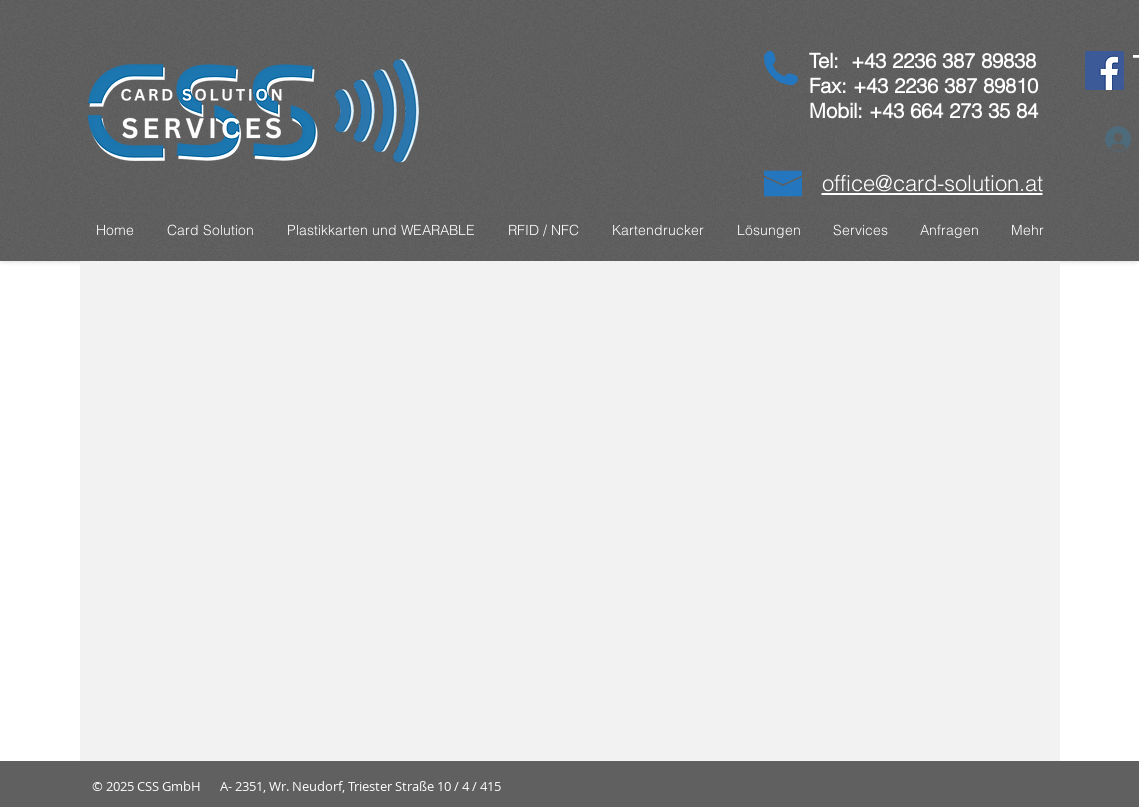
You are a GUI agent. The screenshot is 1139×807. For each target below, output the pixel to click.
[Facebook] (1104, 70)
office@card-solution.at (932, 183)
